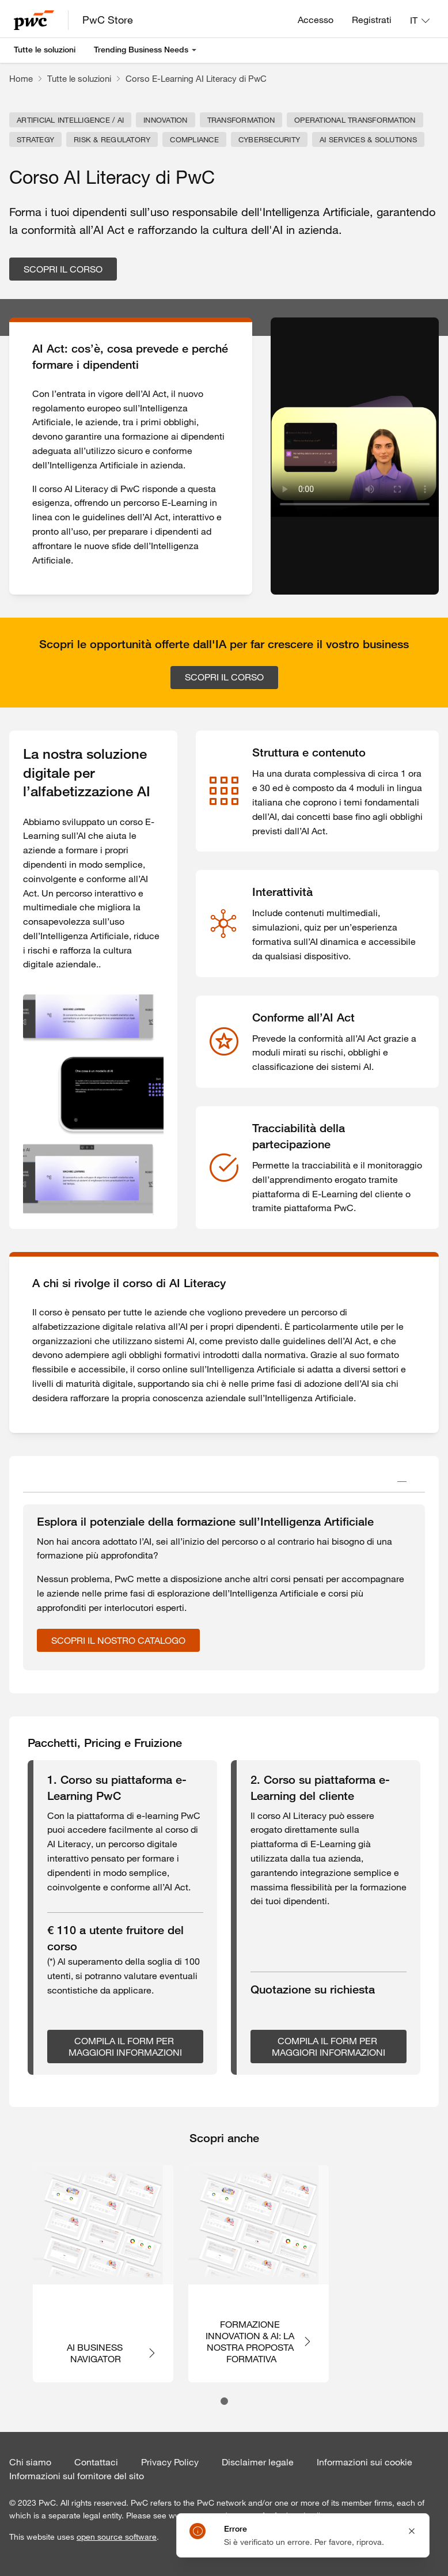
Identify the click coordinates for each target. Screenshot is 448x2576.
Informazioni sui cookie (364, 2462)
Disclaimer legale (258, 2462)
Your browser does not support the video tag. (355, 456)
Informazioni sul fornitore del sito (76, 2476)
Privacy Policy (170, 2462)
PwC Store (107, 19)
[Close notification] (412, 2531)
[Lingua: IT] (419, 20)
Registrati (372, 19)
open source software (117, 2537)
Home (21, 78)
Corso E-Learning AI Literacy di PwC (196, 78)
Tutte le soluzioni (44, 49)
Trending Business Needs (141, 49)
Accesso (315, 19)
